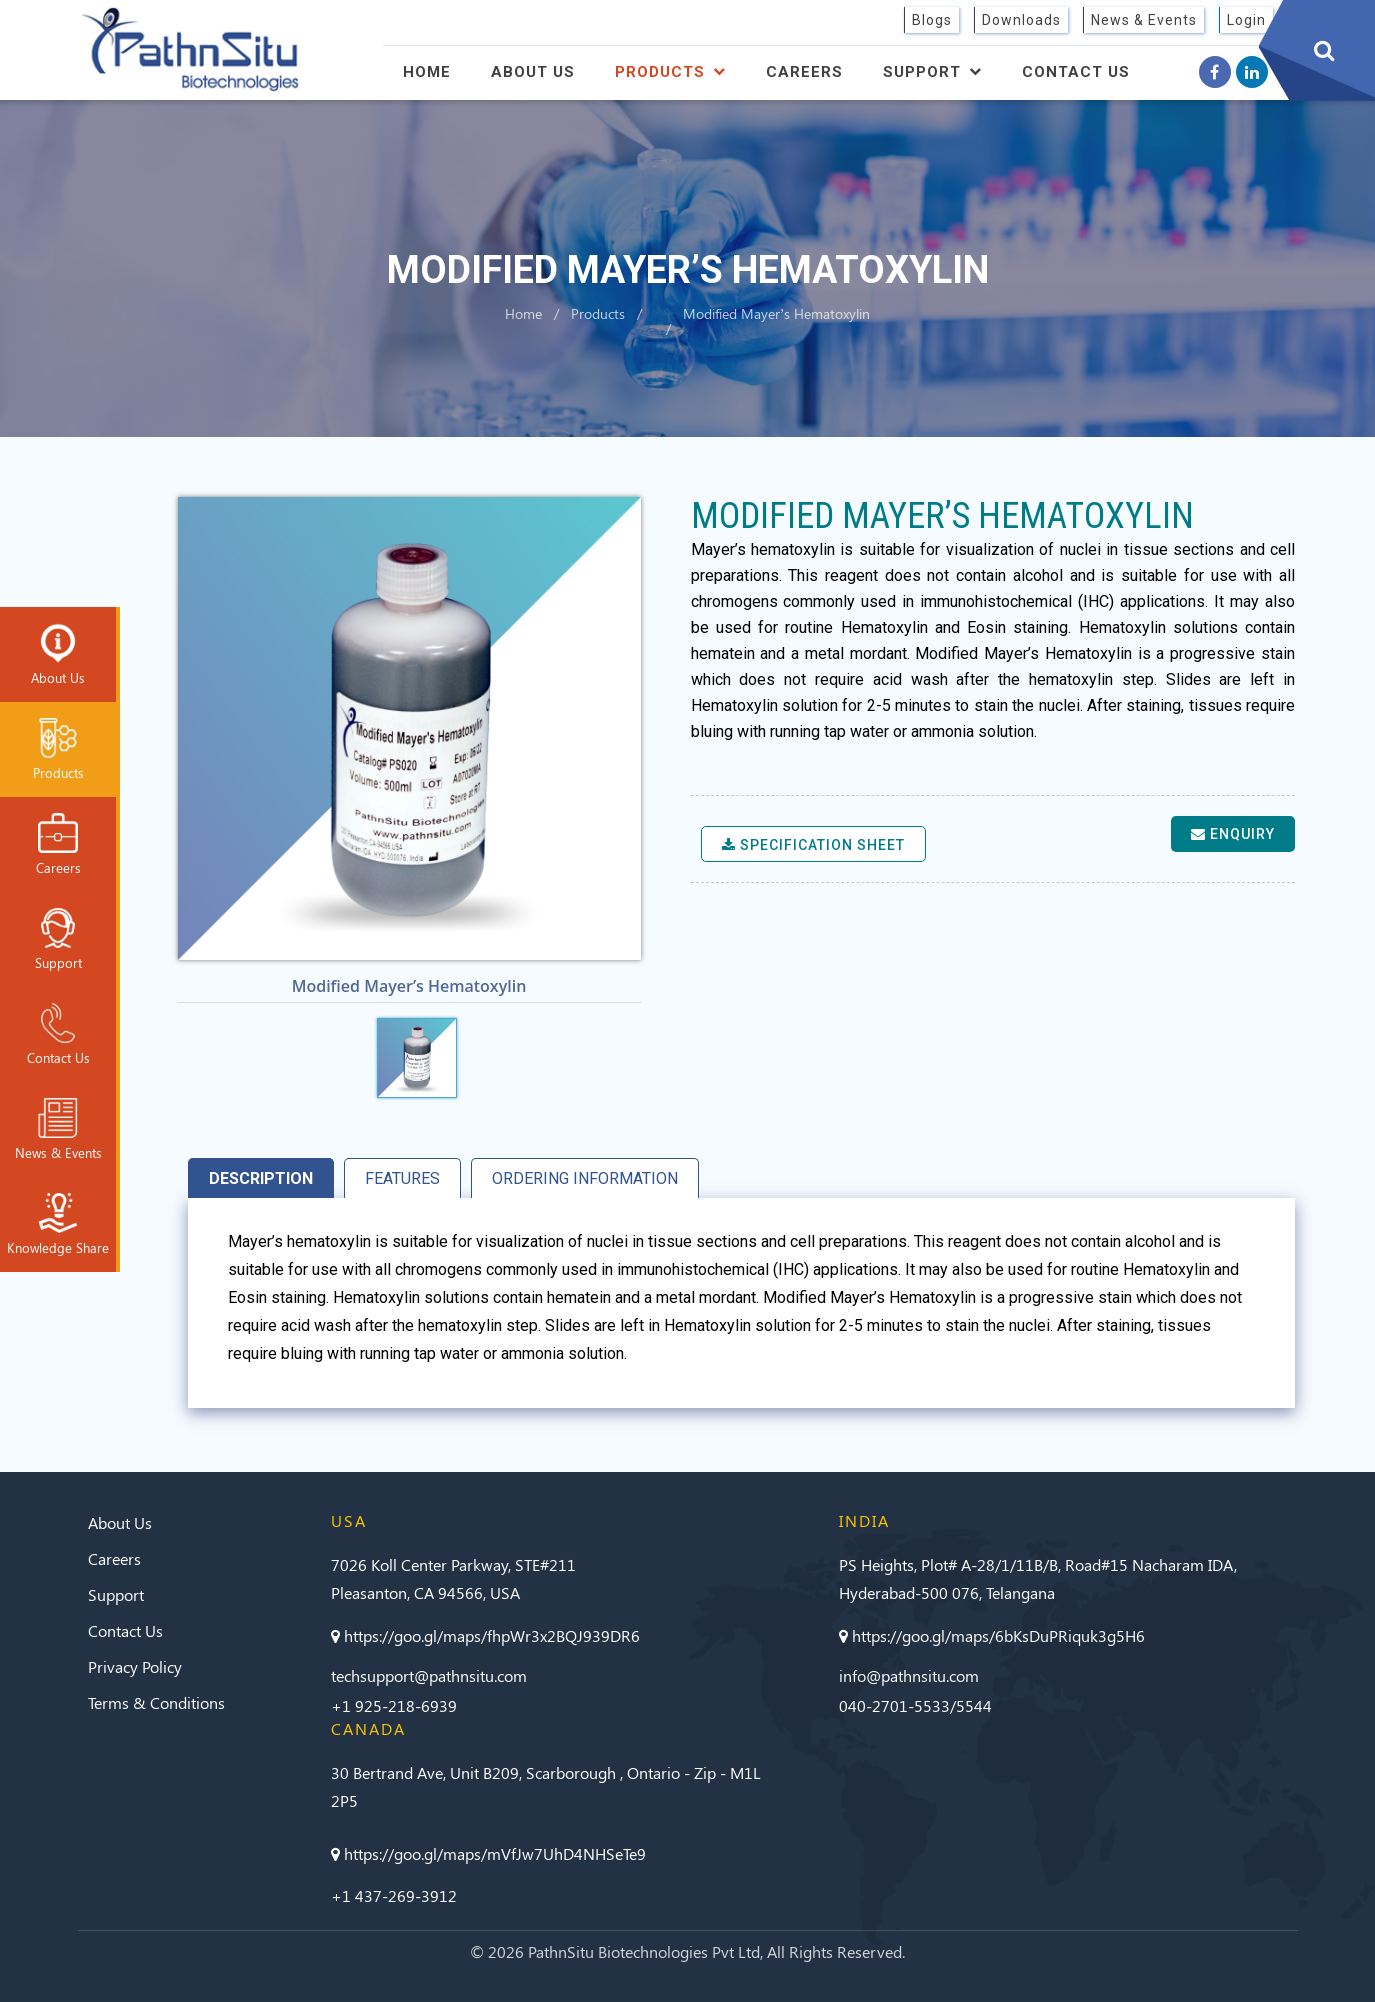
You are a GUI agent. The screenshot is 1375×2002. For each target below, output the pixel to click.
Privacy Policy (135, 1666)
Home (427, 72)
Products (670, 72)
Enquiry (1233, 834)
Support (932, 72)
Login (1246, 20)
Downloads (1021, 20)
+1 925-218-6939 (394, 1705)
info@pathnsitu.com (909, 1675)
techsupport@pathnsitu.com (429, 1675)
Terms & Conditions (156, 1702)
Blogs (932, 20)
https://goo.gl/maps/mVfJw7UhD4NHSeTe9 (488, 1853)
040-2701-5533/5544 (915, 1705)
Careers (804, 72)
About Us (533, 72)
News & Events (1144, 20)
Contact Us (1076, 72)
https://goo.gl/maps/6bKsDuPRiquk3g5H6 (992, 1635)
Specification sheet (813, 845)
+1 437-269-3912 (394, 1895)
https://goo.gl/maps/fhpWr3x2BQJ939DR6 (485, 1635)
